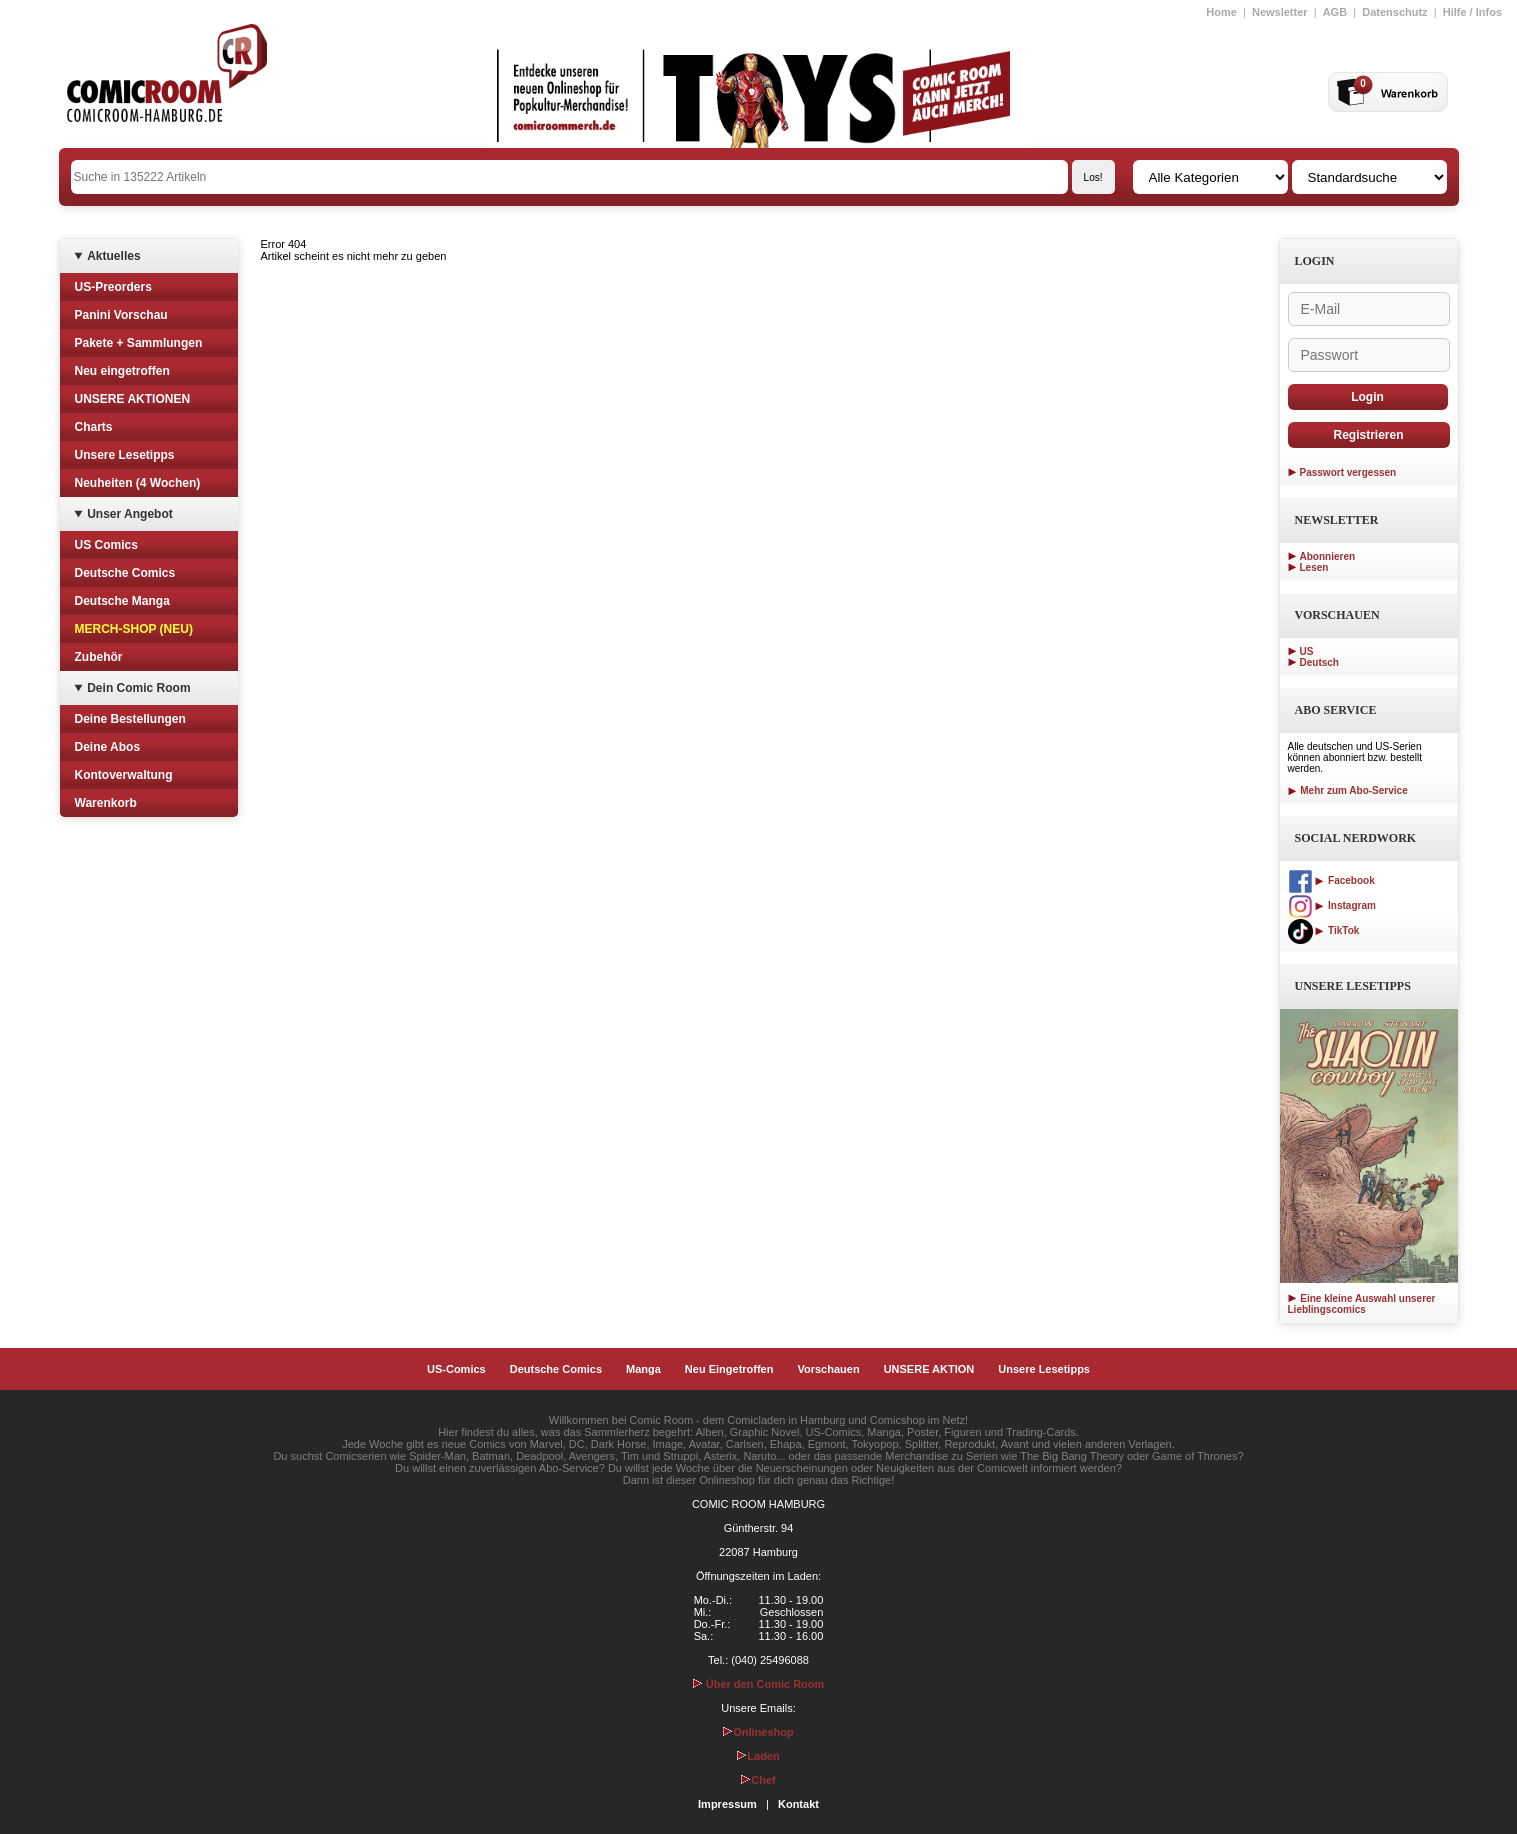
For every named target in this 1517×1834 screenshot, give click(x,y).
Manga (643, 1369)
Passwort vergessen (1348, 472)
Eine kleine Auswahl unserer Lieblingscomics (1362, 1304)
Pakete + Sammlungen (139, 343)
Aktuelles (113, 256)
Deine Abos (108, 747)
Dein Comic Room (138, 688)
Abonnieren (1328, 556)
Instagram (1332, 905)
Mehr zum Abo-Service (1348, 790)
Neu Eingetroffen (729, 1369)
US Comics (106, 545)
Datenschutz (1394, 12)
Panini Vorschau (121, 315)
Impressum (727, 1804)
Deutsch (1319, 662)
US (1307, 651)
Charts (94, 427)
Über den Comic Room (759, 1684)
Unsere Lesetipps (125, 455)
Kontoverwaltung (124, 775)
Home (1221, 12)
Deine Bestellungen (130, 719)
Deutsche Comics (125, 573)
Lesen (1314, 567)
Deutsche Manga (122, 601)
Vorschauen (828, 1369)
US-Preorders (113, 287)
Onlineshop (758, 1732)
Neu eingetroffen (122, 371)
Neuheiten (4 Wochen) (138, 483)
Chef (758, 1780)
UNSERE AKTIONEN (133, 399)
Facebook (1331, 880)
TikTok (1324, 930)
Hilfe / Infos (1472, 12)
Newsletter (1280, 12)
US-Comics (456, 1369)
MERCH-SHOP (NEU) (134, 629)
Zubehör (99, 657)
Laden (758, 1756)
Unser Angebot (130, 514)
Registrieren (1368, 435)
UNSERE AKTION (929, 1369)
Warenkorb (106, 803)
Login (1367, 397)
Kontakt (798, 1804)
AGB (1335, 12)
